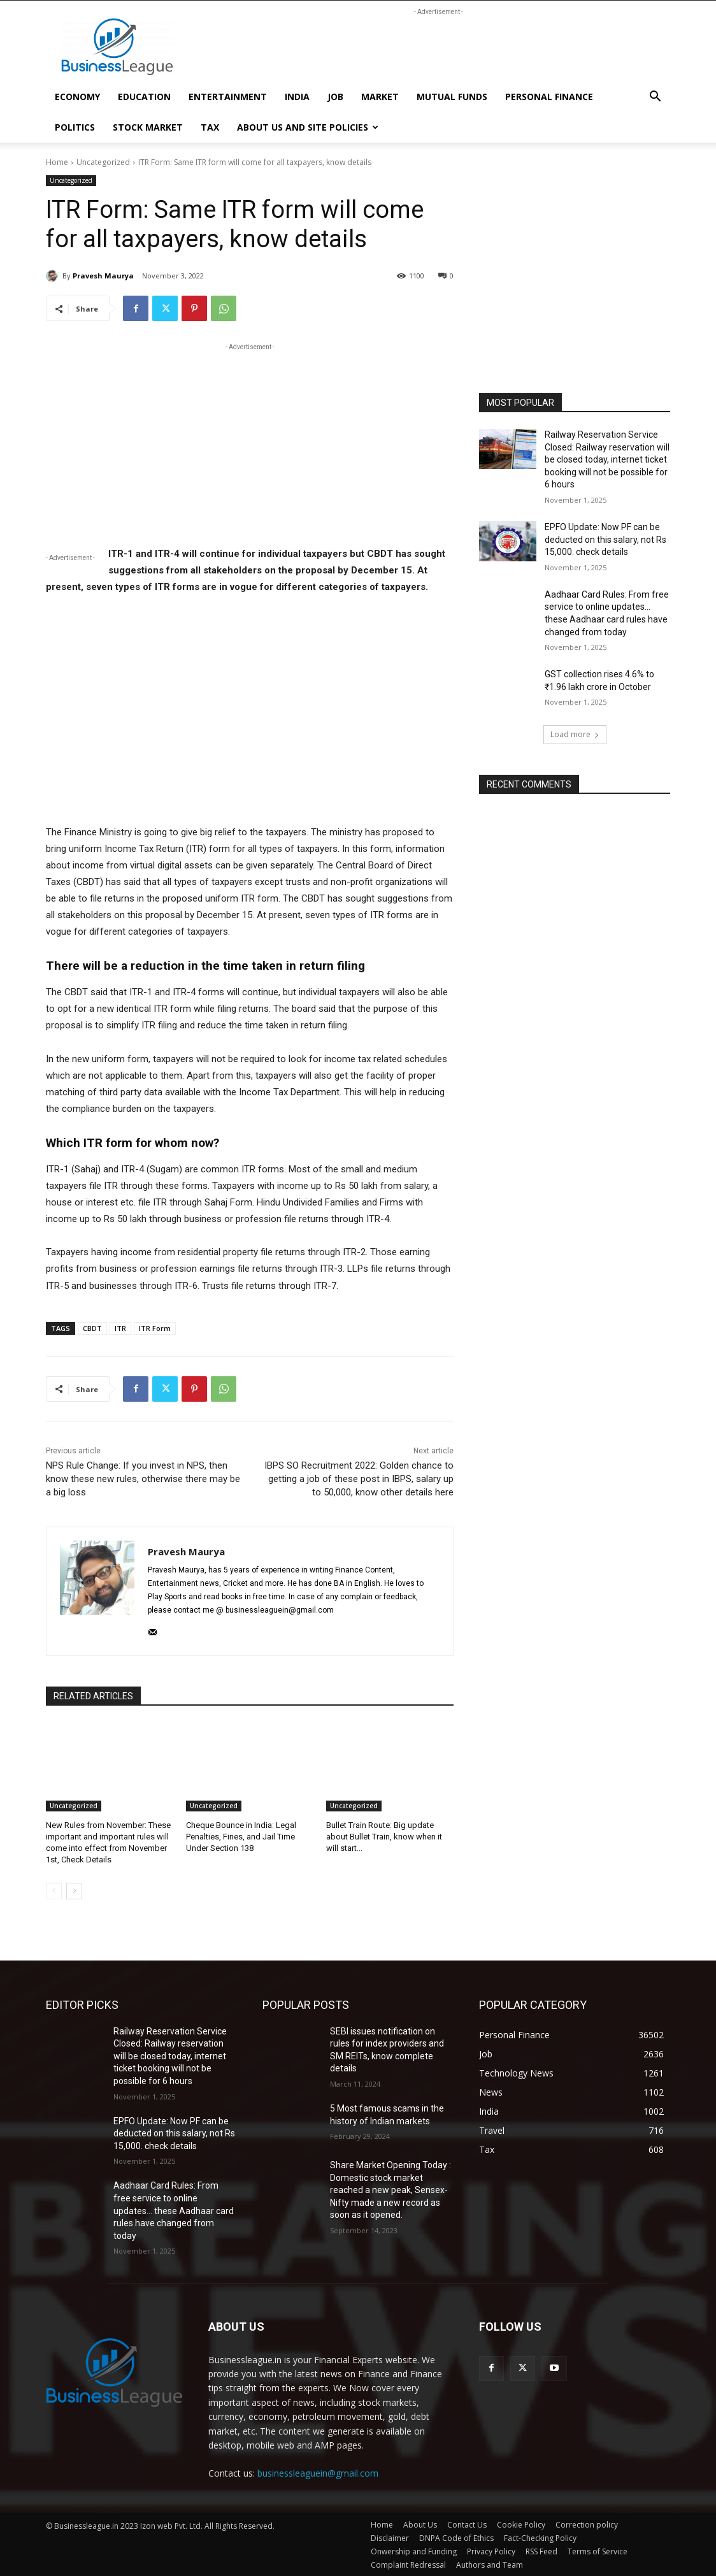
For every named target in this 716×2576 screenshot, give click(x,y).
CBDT (92, 1328)
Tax (210, 127)
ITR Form (155, 1328)
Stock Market (148, 127)
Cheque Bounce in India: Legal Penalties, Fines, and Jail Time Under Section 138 (241, 1836)
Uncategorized (103, 162)
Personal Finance (549, 96)
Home (57, 162)
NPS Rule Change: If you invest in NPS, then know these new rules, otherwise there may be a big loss (143, 1479)
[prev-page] (54, 1890)
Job (335, 96)
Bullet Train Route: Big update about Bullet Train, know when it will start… (384, 1836)
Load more (574, 734)
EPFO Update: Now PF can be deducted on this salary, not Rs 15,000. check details (605, 539)
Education (144, 96)
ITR (120, 1328)
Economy (77, 96)
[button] (655, 98)
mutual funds (452, 96)
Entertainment (228, 96)
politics (75, 127)
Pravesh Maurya (103, 275)
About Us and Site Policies (307, 127)
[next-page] (74, 1890)
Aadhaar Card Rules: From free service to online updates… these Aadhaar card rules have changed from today (173, 2210)
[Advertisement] (438, 47)
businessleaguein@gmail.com (317, 2473)
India (297, 96)
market (380, 96)
